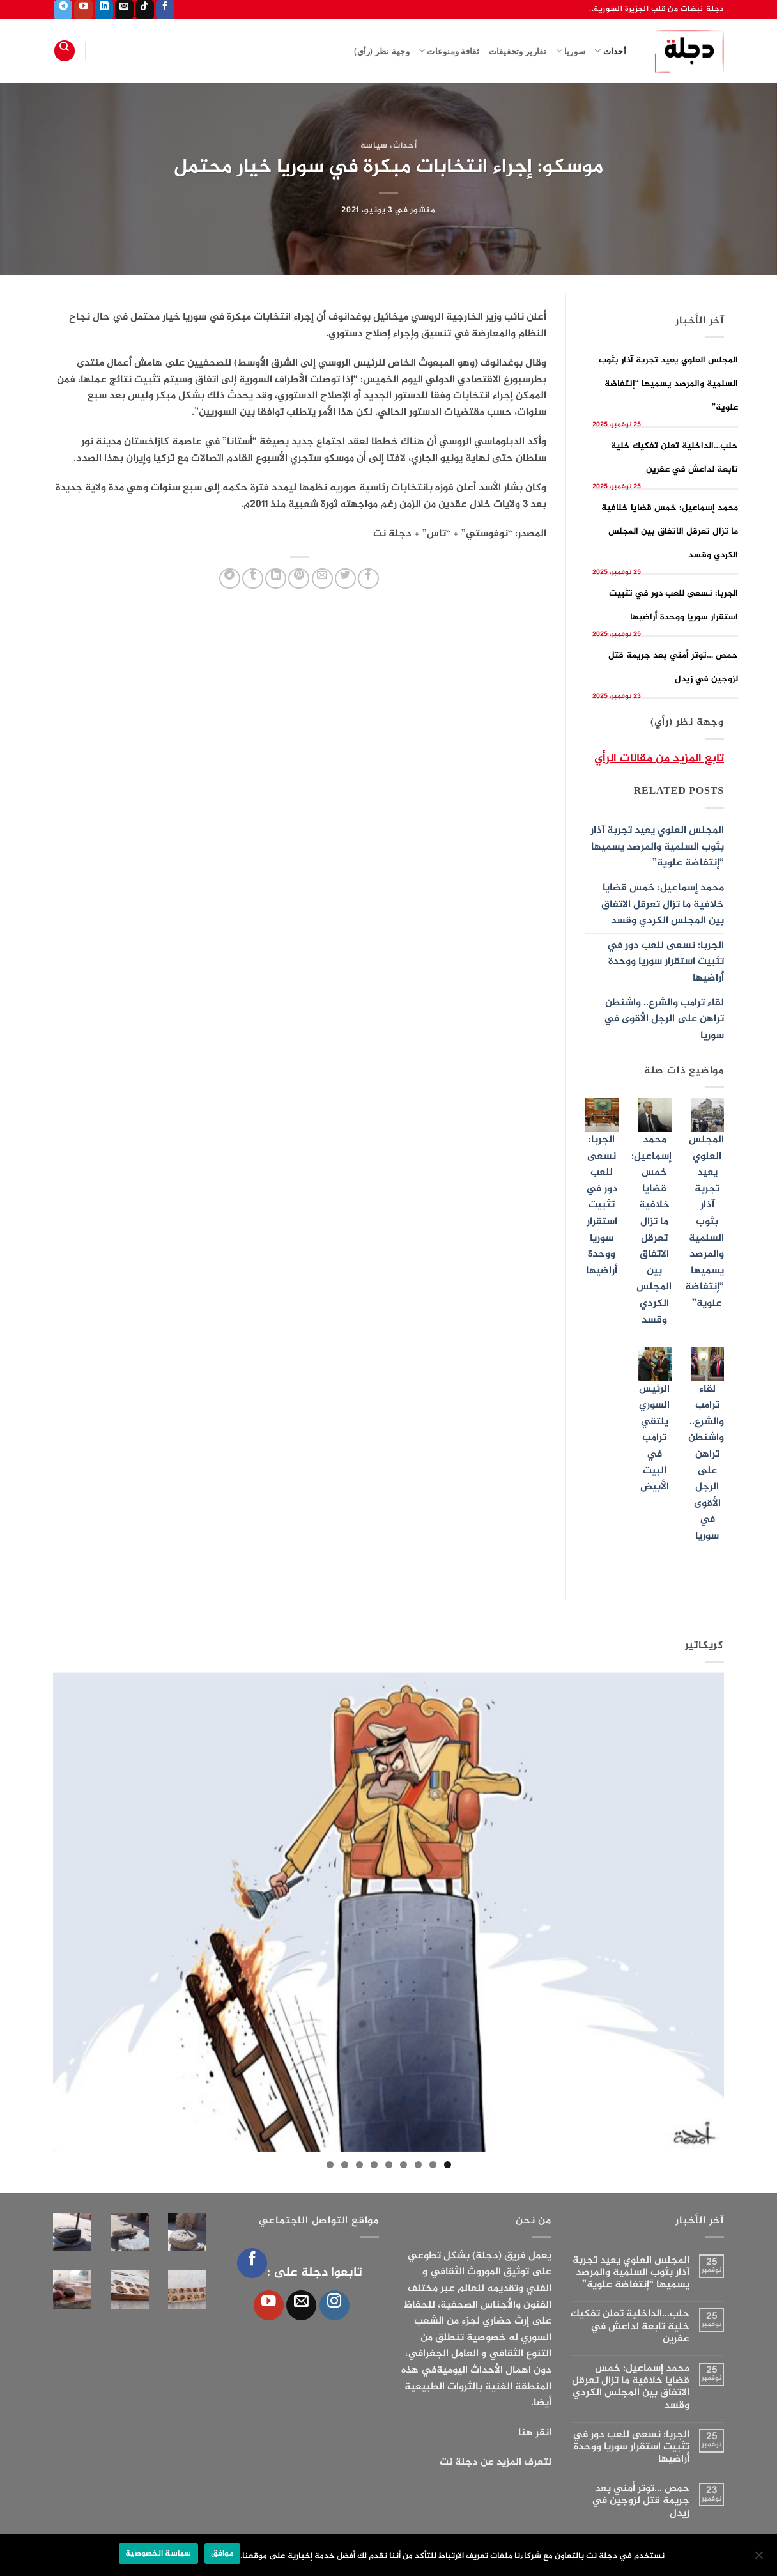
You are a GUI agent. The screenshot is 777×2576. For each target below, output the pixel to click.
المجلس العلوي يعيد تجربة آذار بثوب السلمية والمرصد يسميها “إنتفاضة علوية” (668, 384)
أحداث (610, 51)
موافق (222, 2554)
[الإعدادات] (759, 2559)
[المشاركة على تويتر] (345, 578)
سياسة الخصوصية (158, 2554)
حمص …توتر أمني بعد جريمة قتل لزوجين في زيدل (640, 2501)
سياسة (374, 146)
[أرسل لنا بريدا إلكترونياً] (124, 9)
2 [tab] (432, 2164)
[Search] (64, 50)
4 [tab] (403, 2164)
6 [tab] (374, 2164)
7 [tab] (359, 2164)
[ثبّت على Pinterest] (298, 578)
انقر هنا (534, 2433)
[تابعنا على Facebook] (165, 9)
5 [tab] (388, 2164)
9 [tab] (330, 2164)
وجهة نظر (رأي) (382, 51)
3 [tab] (418, 2164)
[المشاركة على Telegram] (229, 578)
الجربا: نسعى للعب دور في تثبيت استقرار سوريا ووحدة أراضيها (665, 962)
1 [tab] (447, 2164)
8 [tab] (344, 2164)
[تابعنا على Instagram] (334, 2305)
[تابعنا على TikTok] (144, 9)
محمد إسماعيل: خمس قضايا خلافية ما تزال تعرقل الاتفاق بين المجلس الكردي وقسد (669, 531)
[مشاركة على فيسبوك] (368, 578)
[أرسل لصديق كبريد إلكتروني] (322, 578)
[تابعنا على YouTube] (83, 9)
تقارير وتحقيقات (518, 51)
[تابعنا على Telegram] (63, 9)
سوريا (571, 51)
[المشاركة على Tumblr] (252, 578)
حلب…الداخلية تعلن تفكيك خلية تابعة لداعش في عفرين (630, 2326)
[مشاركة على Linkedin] (275, 578)
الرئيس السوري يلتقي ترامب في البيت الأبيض (654, 1438)
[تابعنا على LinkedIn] (104, 9)
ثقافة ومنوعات (449, 51)
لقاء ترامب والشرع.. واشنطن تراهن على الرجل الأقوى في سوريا (664, 1019)
